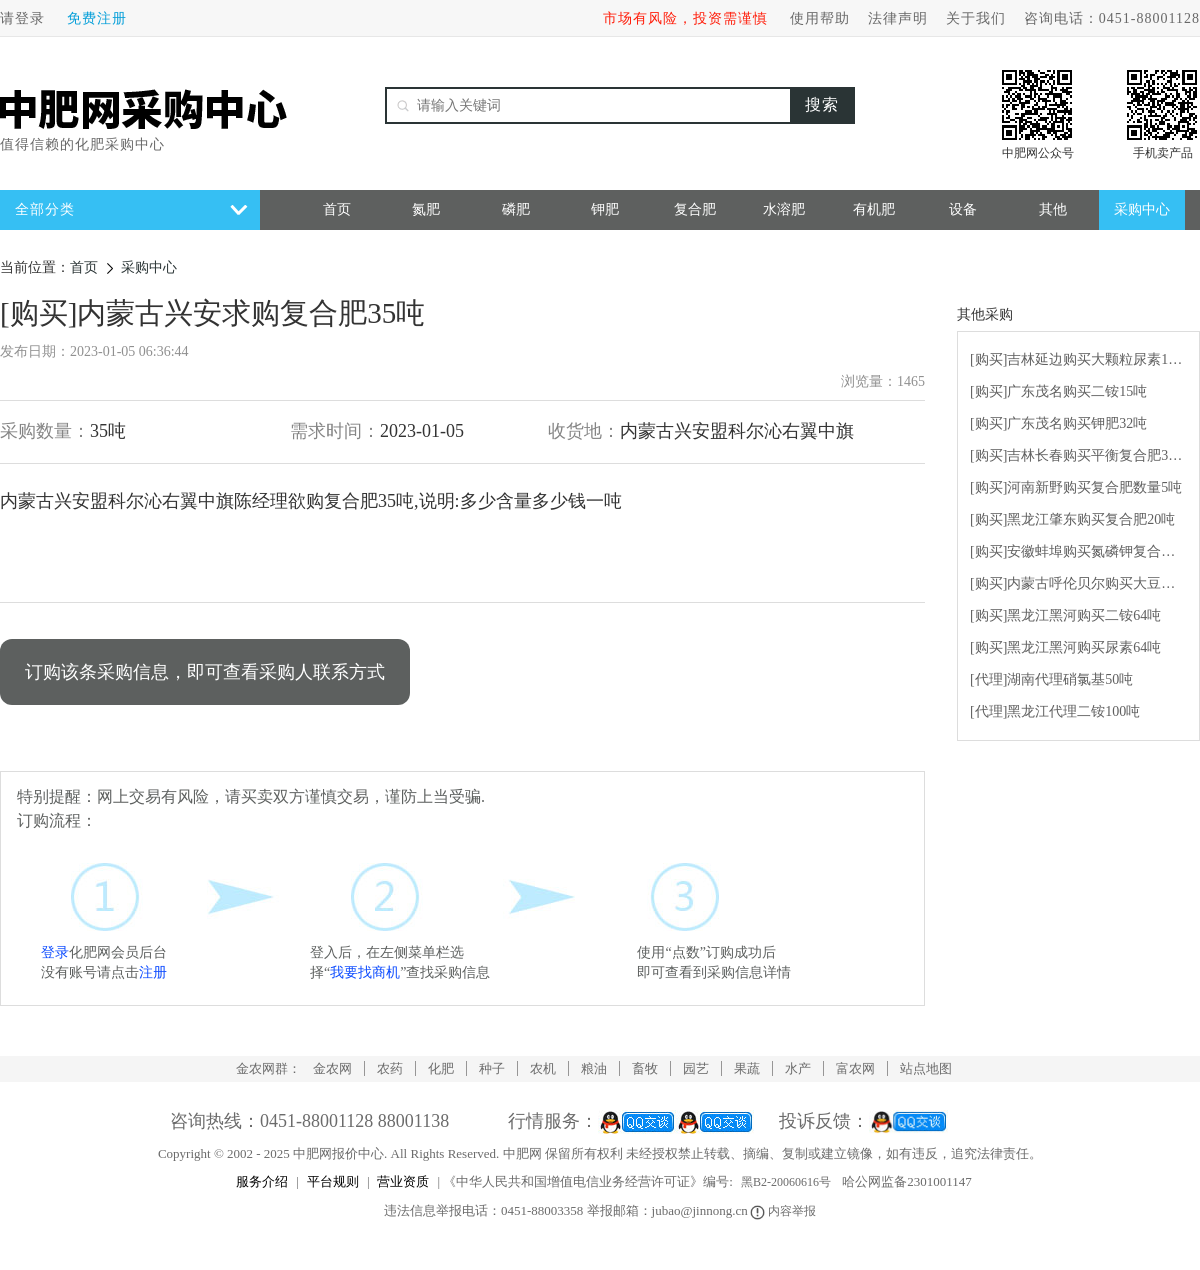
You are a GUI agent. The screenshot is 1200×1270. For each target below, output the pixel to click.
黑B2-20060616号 (786, 1182)
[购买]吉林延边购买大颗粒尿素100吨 (1078, 359)
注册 (153, 972)
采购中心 (1142, 209)
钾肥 (605, 209)
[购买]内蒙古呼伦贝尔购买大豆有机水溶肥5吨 (1078, 583)
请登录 (22, 18)
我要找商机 (365, 972)
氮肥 (426, 209)
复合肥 (695, 209)
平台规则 (333, 1181)
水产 (798, 1068)
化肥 (441, 1068)
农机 (543, 1068)
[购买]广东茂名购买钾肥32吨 (1058, 423)
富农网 (855, 1068)
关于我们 (976, 18)
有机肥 (874, 209)
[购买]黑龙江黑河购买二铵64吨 (1065, 615)
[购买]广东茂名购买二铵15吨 (1058, 391)
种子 (492, 1068)
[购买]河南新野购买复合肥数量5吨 (1076, 487)
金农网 (332, 1068)
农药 (390, 1068)
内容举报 (784, 1211)
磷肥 (516, 209)
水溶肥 (784, 209)
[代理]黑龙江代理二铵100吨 (1055, 711)
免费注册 (97, 18)
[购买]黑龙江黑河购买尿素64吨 (1065, 647)
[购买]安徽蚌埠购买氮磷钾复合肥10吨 (1078, 551)
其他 (1053, 209)
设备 (963, 209)
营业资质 (403, 1181)
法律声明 (898, 18)
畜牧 (645, 1068)
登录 (55, 952)
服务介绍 (262, 1181)
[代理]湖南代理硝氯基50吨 (1051, 679)
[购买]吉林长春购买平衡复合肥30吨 (1078, 455)
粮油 (594, 1068)
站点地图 (926, 1068)
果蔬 (747, 1068)
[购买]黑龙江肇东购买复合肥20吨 (1072, 519)
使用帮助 (820, 18)
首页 (337, 209)
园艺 (696, 1068)
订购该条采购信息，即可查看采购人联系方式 (205, 672)
